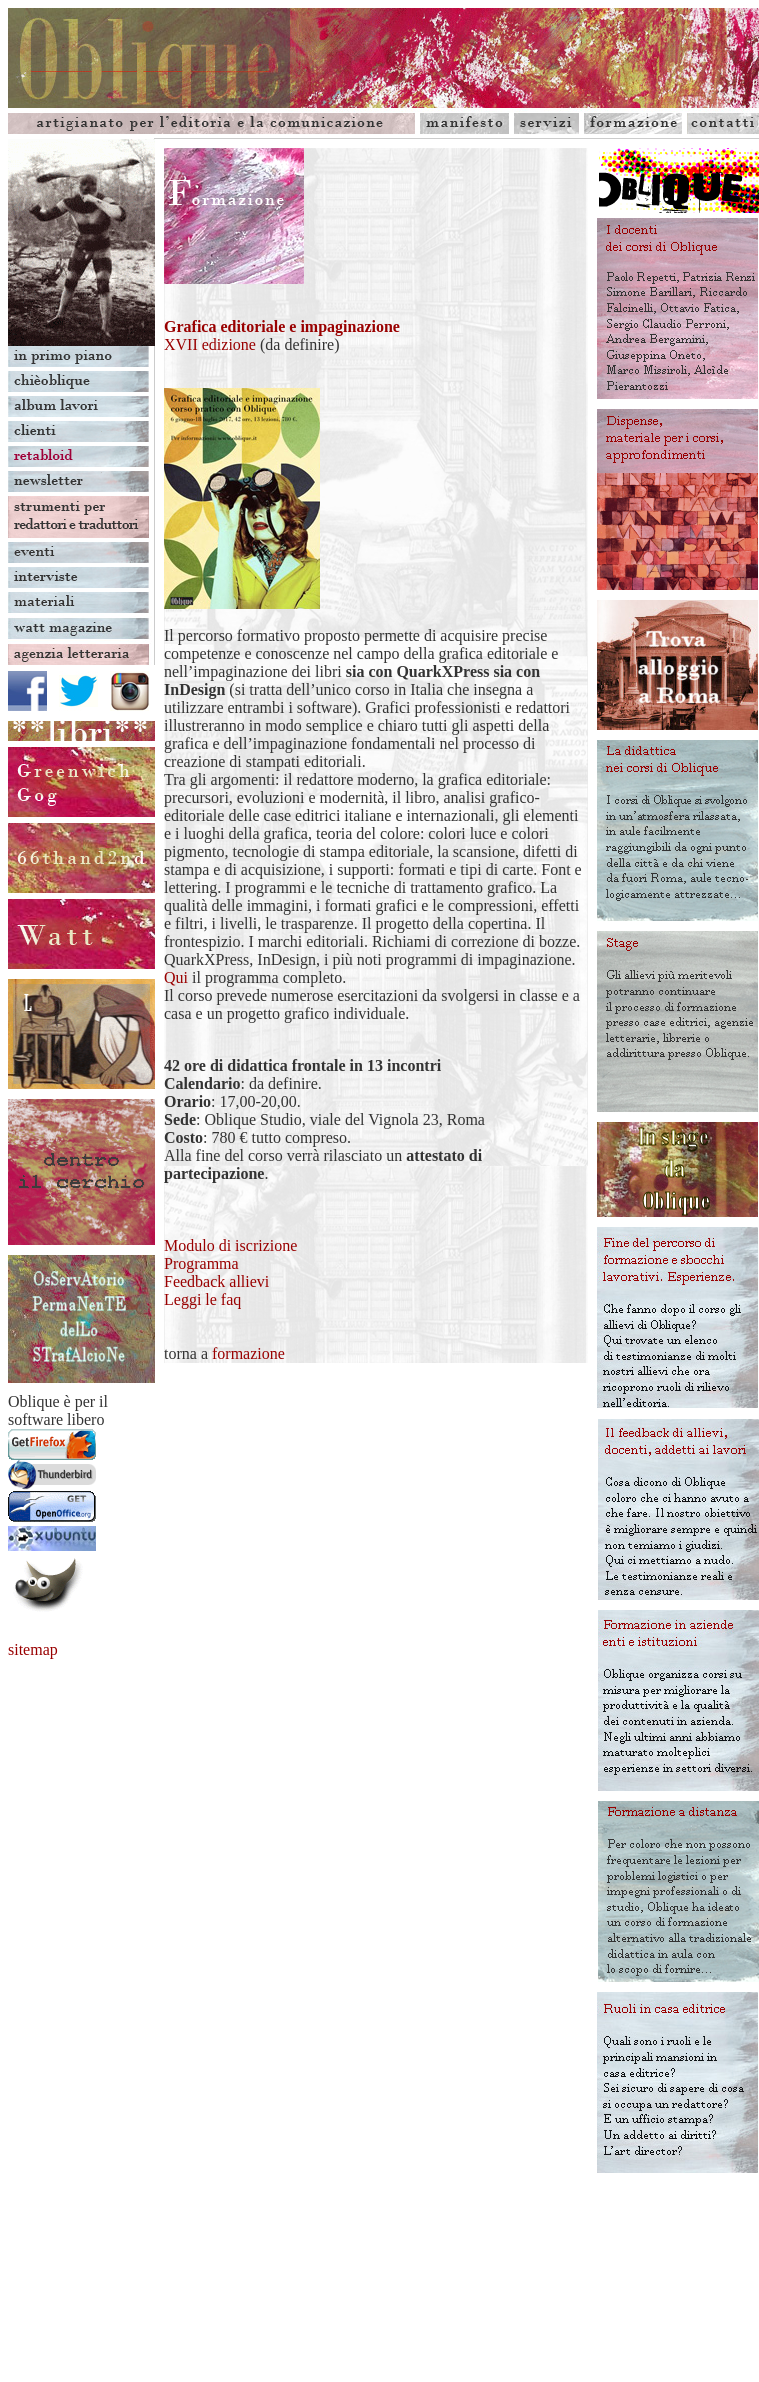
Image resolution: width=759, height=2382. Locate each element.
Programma (201, 1263)
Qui (176, 977)
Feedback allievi (216, 1281)
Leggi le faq (202, 1299)
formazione (248, 1353)
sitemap (33, 1649)
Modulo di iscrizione (230, 1245)
